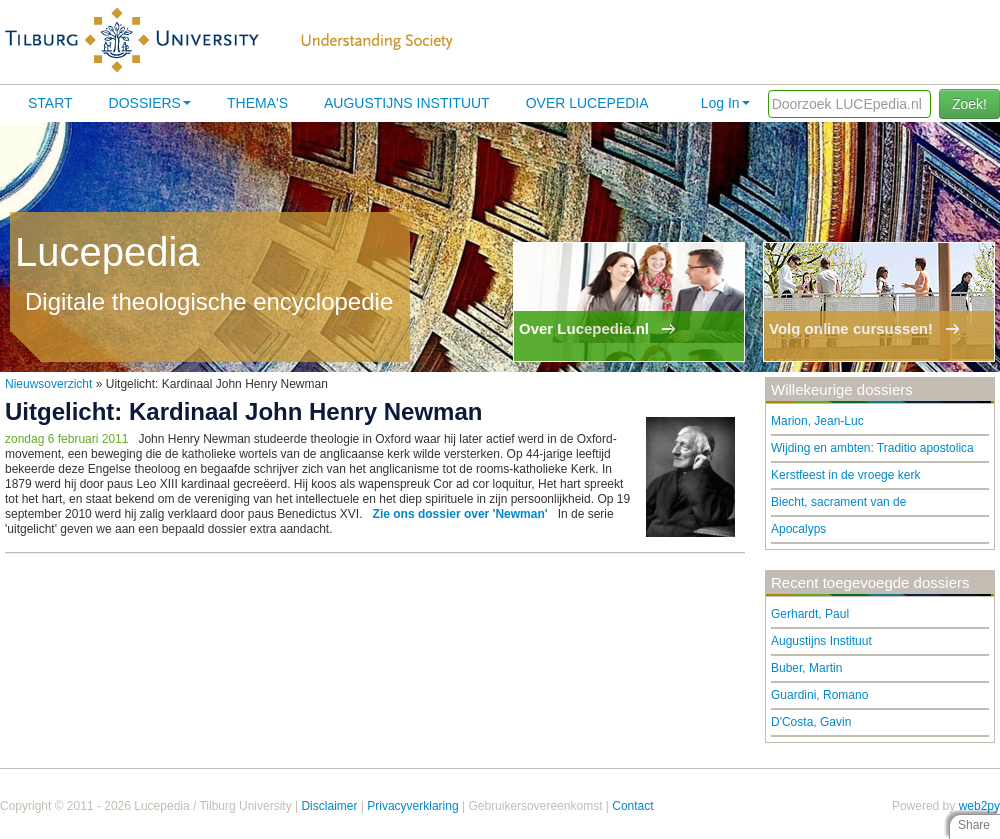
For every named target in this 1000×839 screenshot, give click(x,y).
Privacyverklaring (412, 806)
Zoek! (969, 104)
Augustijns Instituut (407, 103)
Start (50, 103)
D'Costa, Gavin (811, 722)
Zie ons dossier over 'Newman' (460, 514)
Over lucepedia (587, 103)
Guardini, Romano (819, 695)
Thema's (257, 103)
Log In (725, 103)
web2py (979, 806)
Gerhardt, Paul (810, 614)
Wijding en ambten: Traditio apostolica (872, 448)
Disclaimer (329, 806)
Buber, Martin (806, 668)
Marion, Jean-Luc (817, 421)
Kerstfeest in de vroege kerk (845, 475)
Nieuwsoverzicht (48, 384)
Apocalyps (798, 529)
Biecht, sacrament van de (838, 502)
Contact (632, 806)
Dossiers (150, 103)
